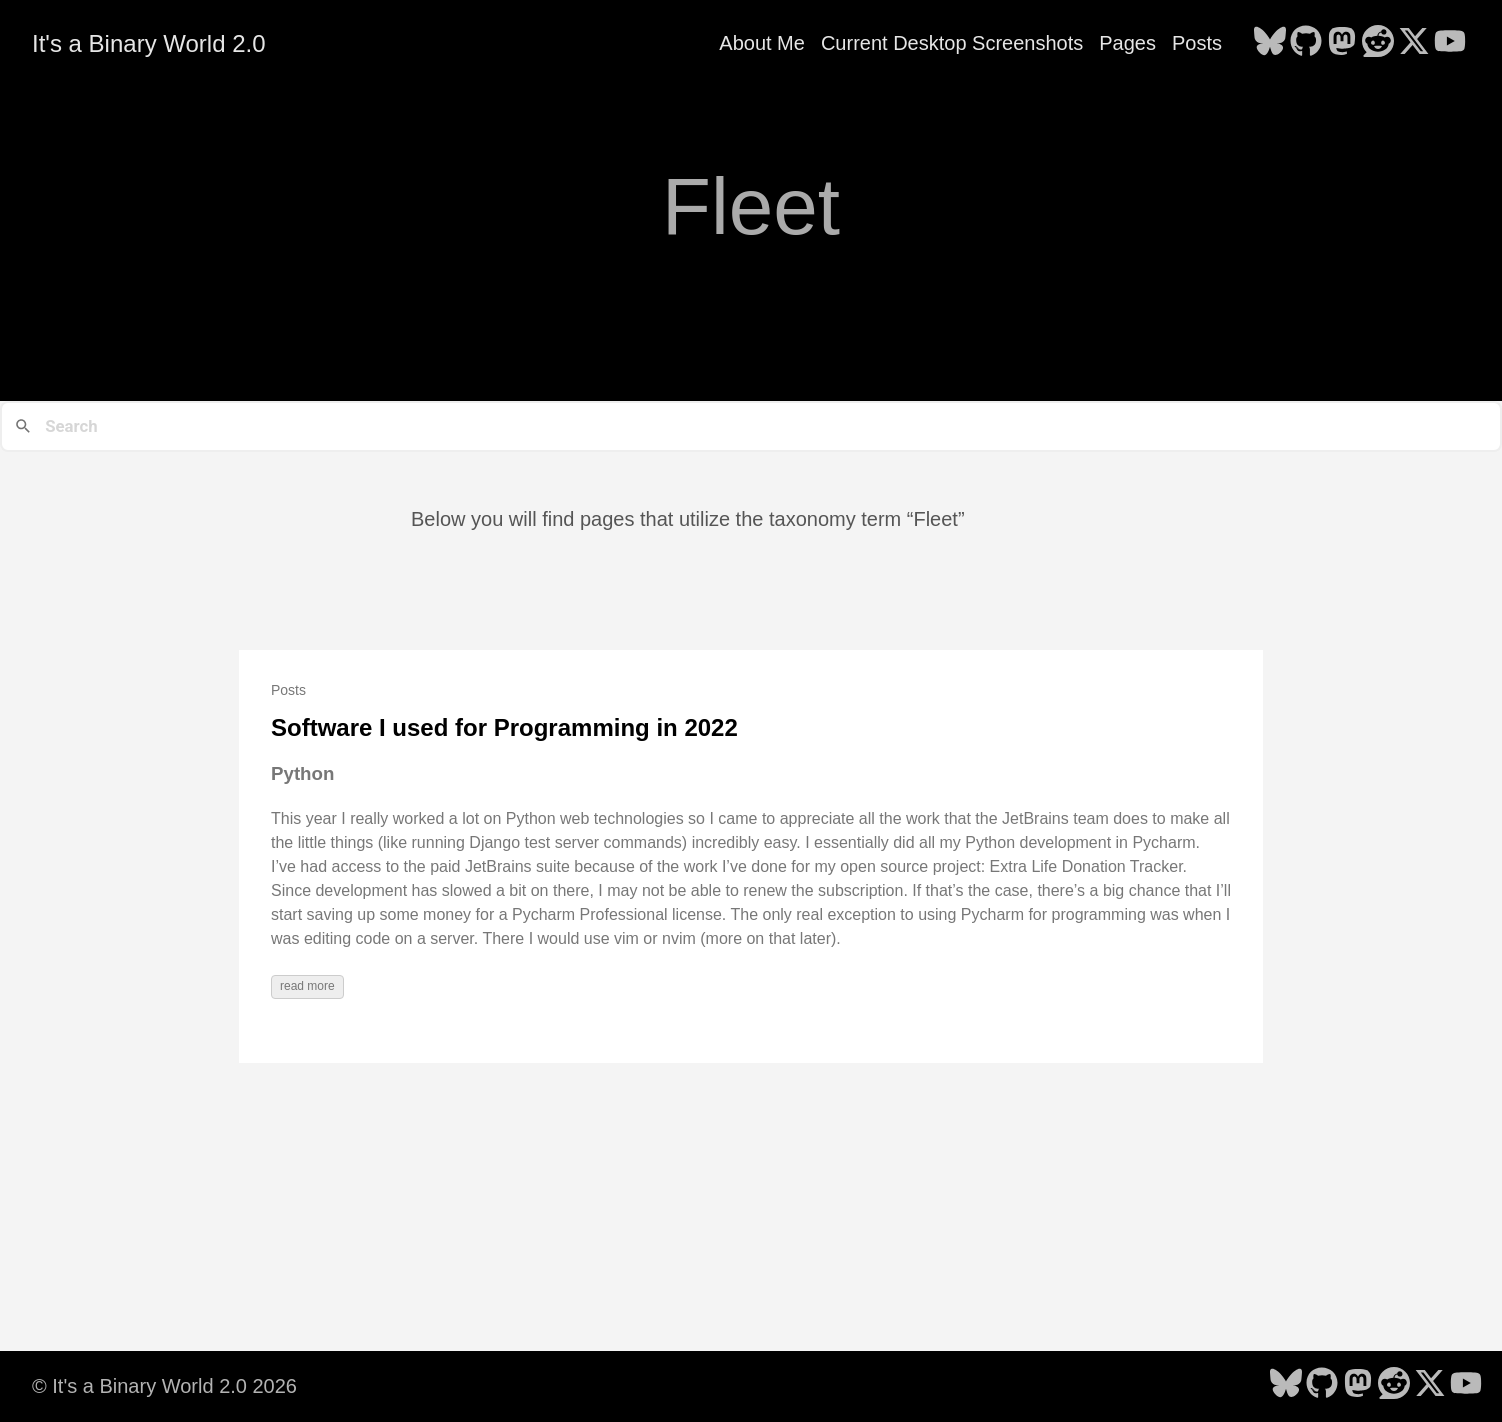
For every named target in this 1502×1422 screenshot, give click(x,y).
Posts (1197, 43)
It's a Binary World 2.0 (149, 43)
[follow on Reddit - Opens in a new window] (1378, 43)
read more (307, 986)
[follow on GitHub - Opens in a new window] (1306, 43)
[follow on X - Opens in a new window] (1414, 43)
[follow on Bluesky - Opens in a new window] (1270, 43)
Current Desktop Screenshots (952, 43)
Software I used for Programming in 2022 (504, 727)
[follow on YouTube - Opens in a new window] (1450, 43)
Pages (1127, 43)
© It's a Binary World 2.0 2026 (164, 1386)
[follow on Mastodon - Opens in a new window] (1342, 43)
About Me (762, 43)
